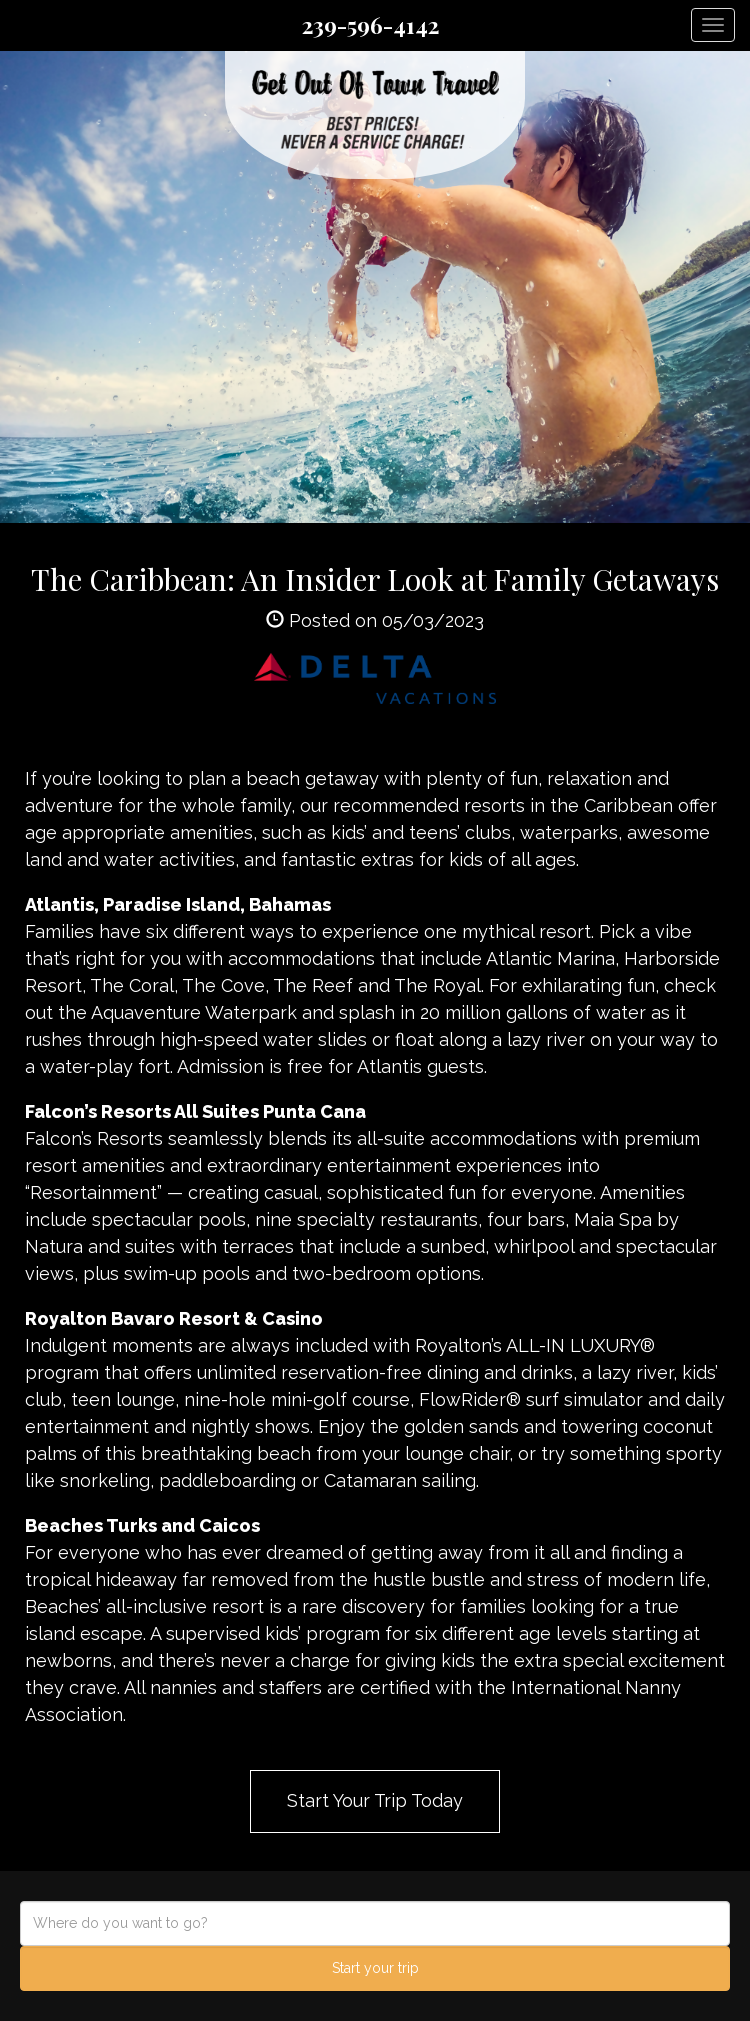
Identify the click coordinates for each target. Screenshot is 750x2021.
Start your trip (375, 1968)
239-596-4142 (370, 25)
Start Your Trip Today (375, 1800)
